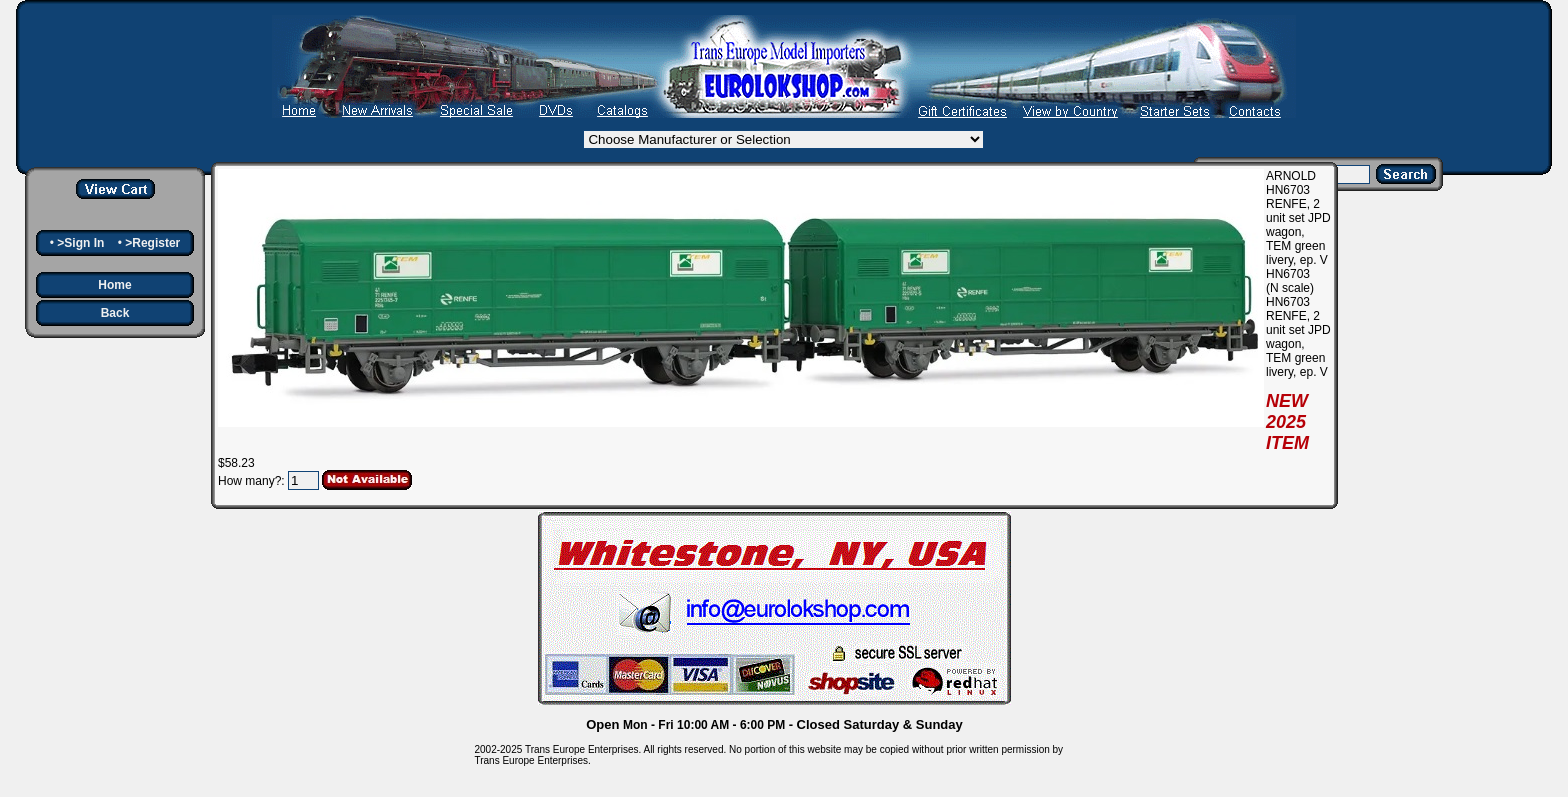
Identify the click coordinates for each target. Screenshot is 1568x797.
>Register (152, 243)
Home (114, 285)
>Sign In (80, 243)
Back (115, 313)
